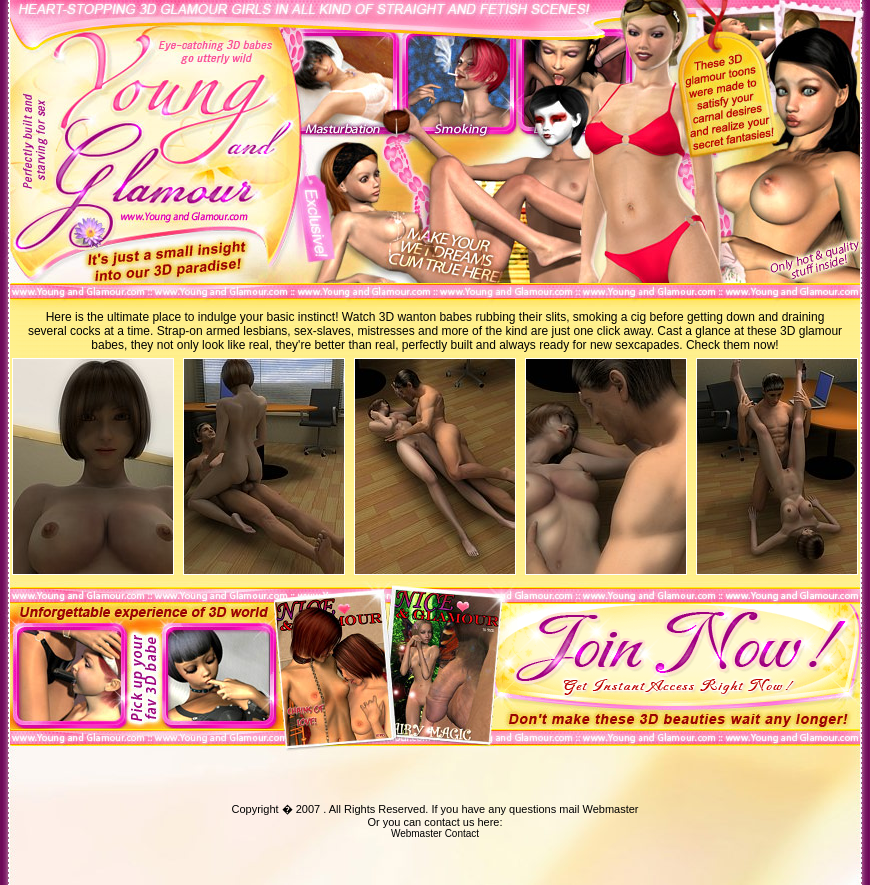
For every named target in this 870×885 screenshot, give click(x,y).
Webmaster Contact (435, 833)
